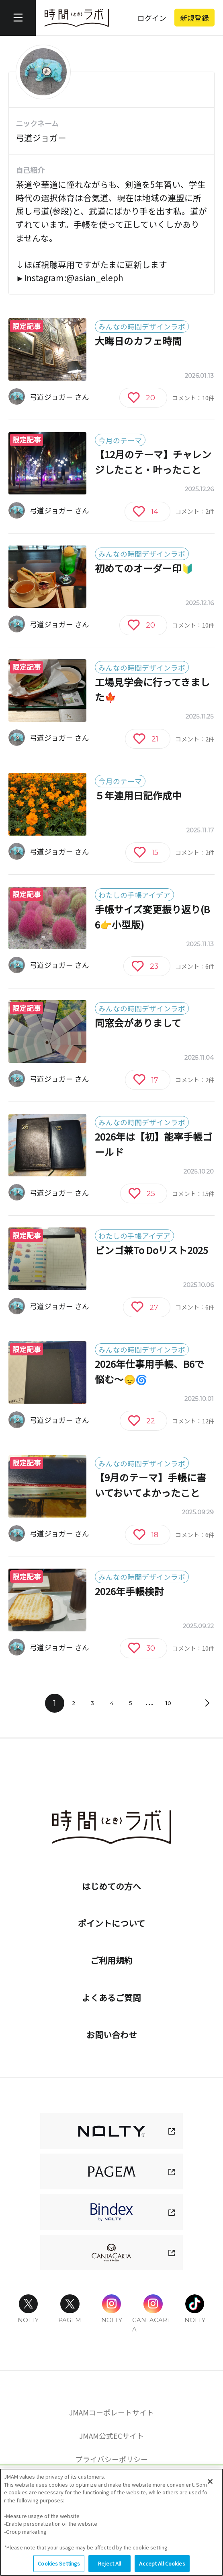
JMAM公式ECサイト (111, 2435)
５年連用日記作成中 (138, 795)
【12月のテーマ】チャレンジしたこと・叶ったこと (153, 461)
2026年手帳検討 (129, 1591)
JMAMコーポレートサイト (111, 2412)
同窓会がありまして (138, 1023)
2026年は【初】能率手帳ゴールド (153, 1144)
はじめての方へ (111, 1886)
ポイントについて (111, 1923)
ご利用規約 (111, 1960)
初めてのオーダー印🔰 (144, 568)
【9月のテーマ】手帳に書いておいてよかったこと (150, 1484)
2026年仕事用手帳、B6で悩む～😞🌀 (149, 1371)
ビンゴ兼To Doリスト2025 (151, 1250)
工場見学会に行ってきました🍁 (152, 689)
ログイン (151, 17)
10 (168, 1703)
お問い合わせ (111, 2034)
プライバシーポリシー (112, 2459)
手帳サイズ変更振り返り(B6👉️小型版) (152, 916)
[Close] (210, 2488)
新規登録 (194, 17)
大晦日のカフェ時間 (138, 341)
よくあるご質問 (111, 1997)
